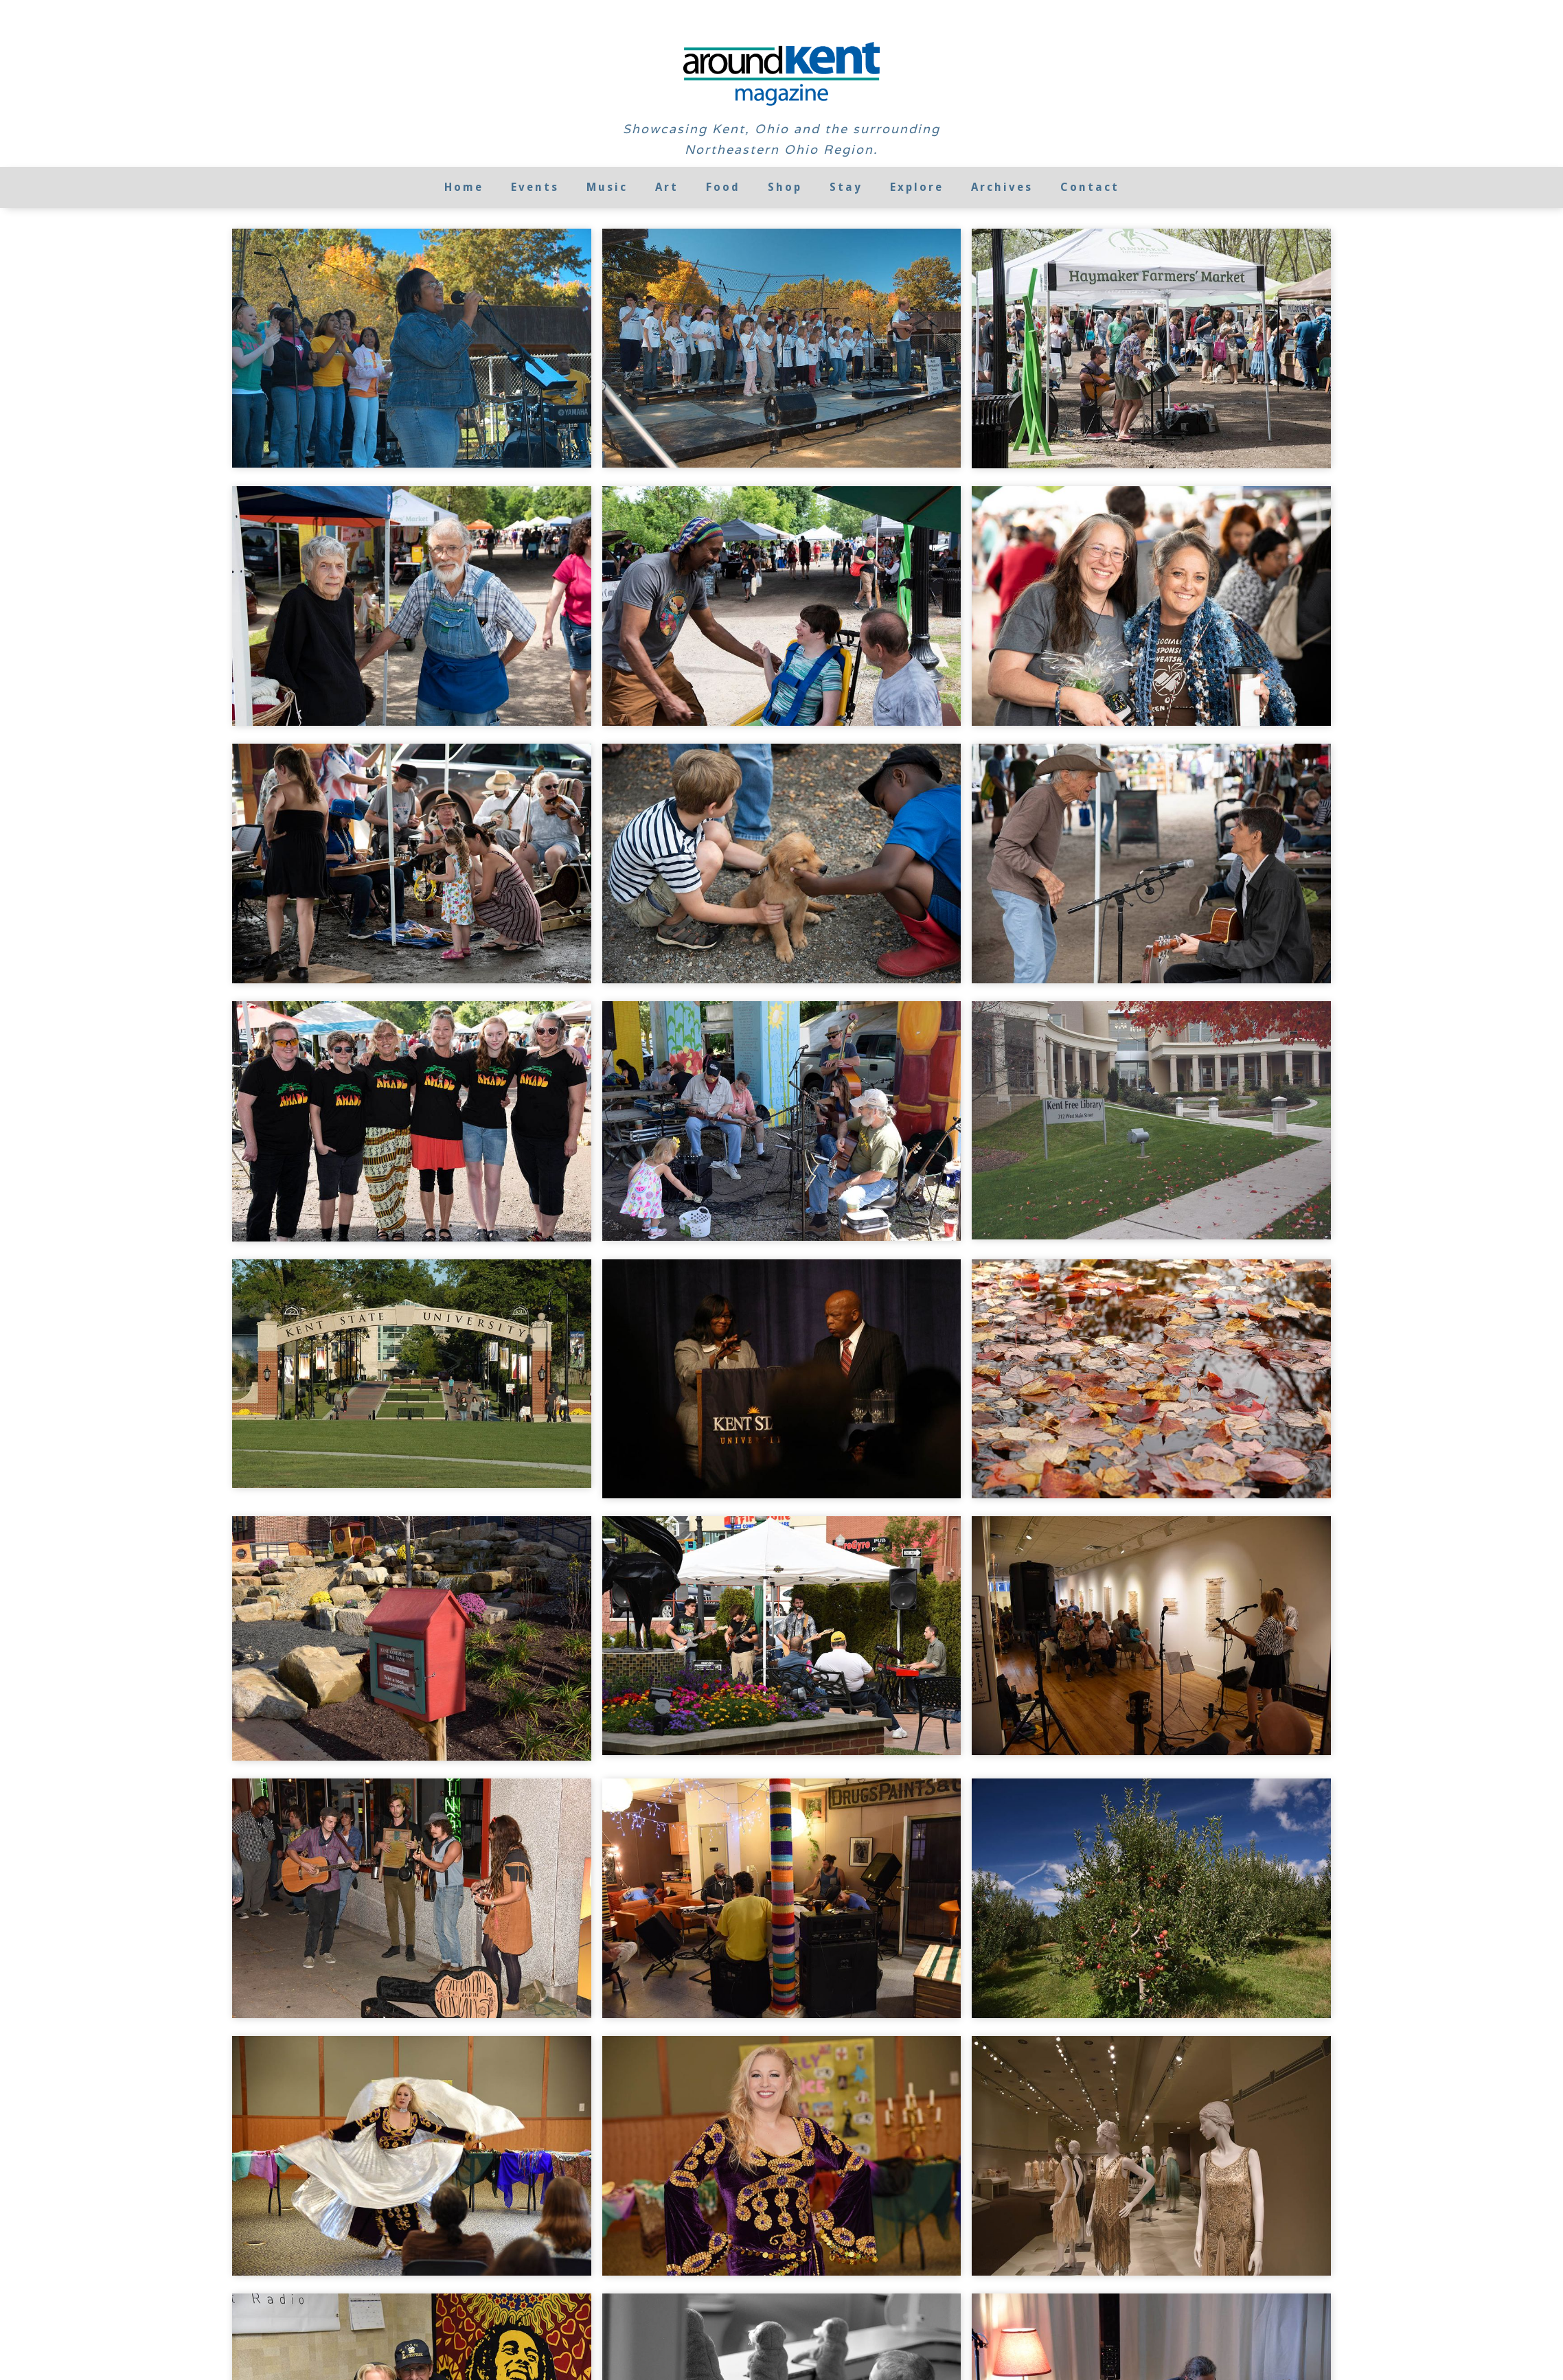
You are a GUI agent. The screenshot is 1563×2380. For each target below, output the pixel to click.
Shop (785, 187)
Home (463, 187)
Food (723, 187)
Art (666, 187)
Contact (1089, 187)
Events (535, 187)
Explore (917, 187)
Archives (1002, 187)
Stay (846, 187)
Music (607, 187)
